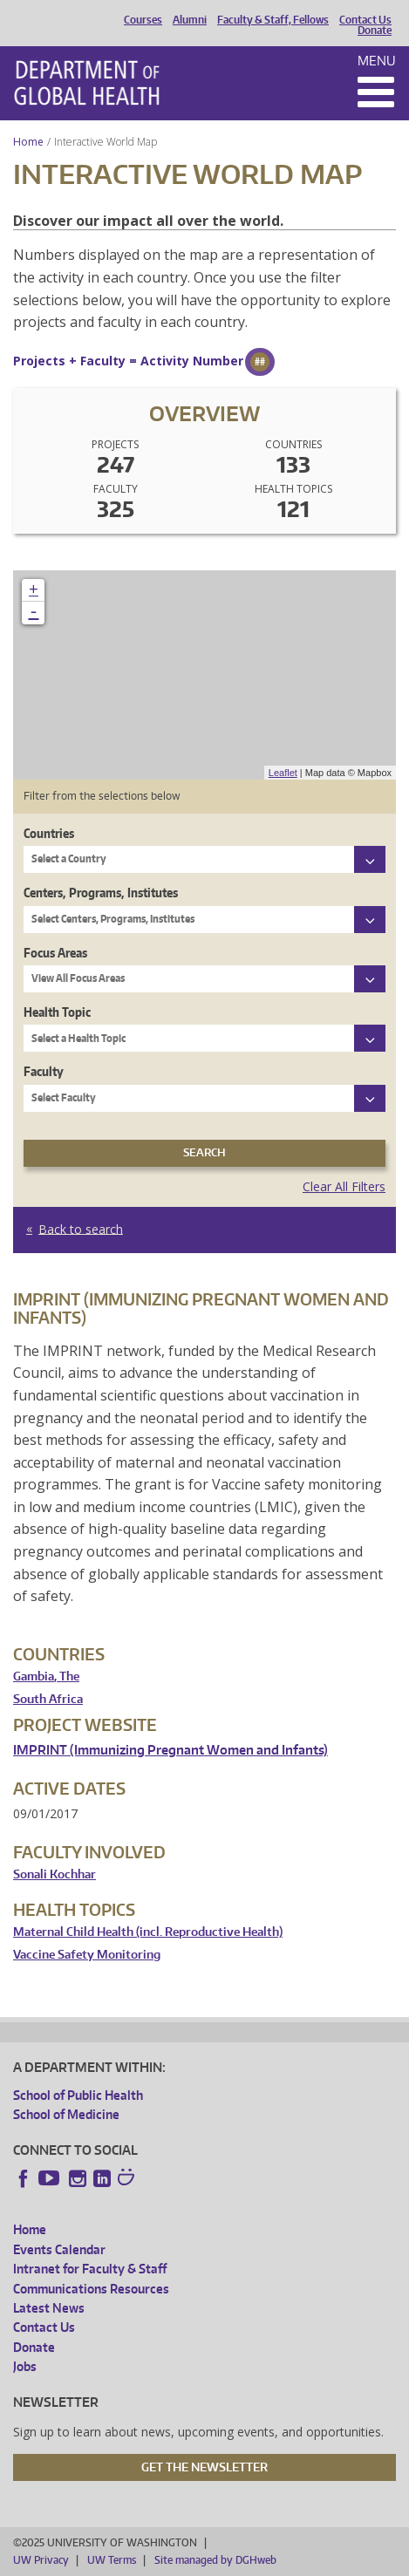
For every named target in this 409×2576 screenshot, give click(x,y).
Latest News (49, 2307)
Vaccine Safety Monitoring (86, 1954)
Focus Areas (55, 952)
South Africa (48, 1699)
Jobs (25, 2366)
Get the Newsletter (204, 2467)
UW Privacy (41, 2559)
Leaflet (283, 772)
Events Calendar (59, 2249)
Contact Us (365, 20)
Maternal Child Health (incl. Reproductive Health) (148, 1932)
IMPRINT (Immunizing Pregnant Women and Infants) (170, 1749)
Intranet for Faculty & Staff (90, 2268)
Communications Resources (91, 2288)
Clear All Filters (344, 1186)
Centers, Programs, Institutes (101, 892)
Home (28, 141)
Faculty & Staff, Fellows (273, 20)
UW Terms (111, 2559)
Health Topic (57, 1012)
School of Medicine (66, 2114)
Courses (143, 20)
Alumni (190, 20)
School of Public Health (78, 2095)
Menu (377, 60)
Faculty (44, 1071)
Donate (375, 30)
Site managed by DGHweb (215, 2559)
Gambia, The (46, 1676)
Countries (49, 833)
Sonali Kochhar (54, 1874)
